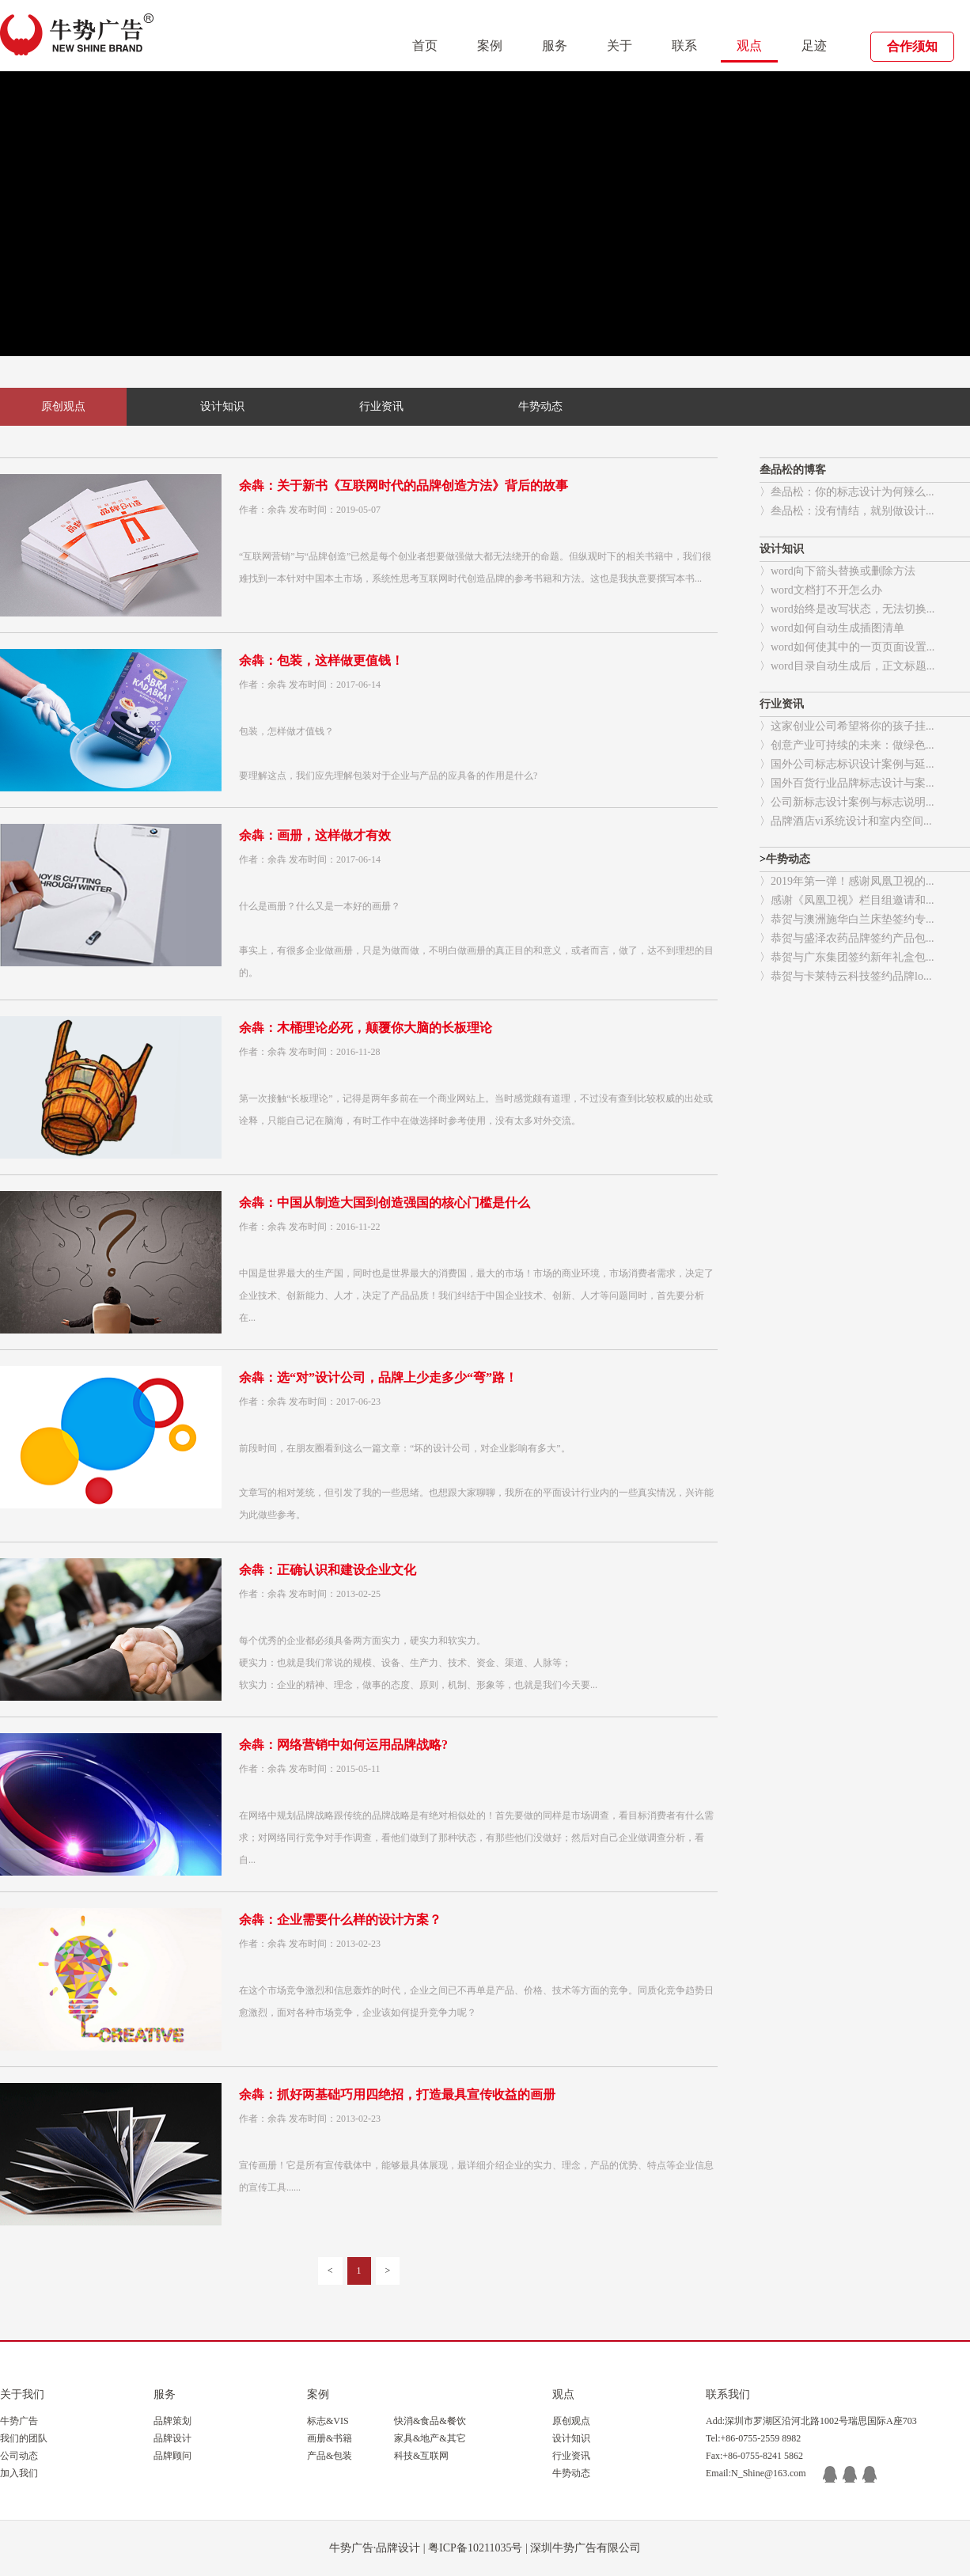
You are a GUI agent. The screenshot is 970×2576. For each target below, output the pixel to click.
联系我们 (728, 2394)
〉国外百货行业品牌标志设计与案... (847, 783)
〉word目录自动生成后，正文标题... (847, 666)
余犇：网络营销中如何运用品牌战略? (343, 1744)
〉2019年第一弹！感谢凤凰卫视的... (847, 881)
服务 (554, 45)
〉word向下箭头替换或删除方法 (837, 571)
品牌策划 (172, 2420)
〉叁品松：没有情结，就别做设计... (847, 511)
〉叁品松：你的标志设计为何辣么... (847, 492)
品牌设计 (172, 2438)
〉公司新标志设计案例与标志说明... (847, 802)
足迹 (814, 45)
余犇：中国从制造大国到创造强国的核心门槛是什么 (384, 1202)
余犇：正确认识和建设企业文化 (327, 1569)
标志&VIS (328, 2420)
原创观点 (63, 406)
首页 (425, 45)
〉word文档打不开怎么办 (821, 590)
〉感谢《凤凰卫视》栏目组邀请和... (847, 900)
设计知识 (222, 406)
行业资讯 (381, 406)
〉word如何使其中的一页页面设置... (847, 647)
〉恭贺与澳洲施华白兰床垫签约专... (847, 919)
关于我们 (22, 2394)
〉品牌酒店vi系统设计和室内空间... (845, 821)
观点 (749, 45)
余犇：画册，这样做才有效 (315, 835)
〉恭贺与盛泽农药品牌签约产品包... (847, 938)
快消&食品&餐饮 (430, 2420)
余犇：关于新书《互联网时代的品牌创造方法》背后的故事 (403, 485)
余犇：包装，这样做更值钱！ (321, 660)
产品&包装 (329, 2455)
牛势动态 (540, 406)
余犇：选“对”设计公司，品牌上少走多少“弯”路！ (378, 1377)
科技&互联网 (421, 2455)
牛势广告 (19, 2420)
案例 (489, 45)
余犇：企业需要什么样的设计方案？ (340, 1919)
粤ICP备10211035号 (475, 2548)
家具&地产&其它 (430, 2438)
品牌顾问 (172, 2455)
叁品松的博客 (793, 470)
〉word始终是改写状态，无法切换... (847, 609)
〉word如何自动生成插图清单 (832, 628)
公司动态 (19, 2455)
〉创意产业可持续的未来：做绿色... (847, 745)
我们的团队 (23, 2438)
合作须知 (912, 46)
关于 (619, 45)
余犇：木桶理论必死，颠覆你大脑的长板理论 (365, 1027)
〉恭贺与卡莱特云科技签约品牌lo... (845, 976)
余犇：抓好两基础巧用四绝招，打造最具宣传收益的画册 (397, 2094)
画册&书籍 (329, 2438)
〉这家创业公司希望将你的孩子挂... (847, 726)
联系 (684, 45)
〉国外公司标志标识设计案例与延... (847, 764)
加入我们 (19, 2473)
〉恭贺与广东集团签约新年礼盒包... (847, 957)
